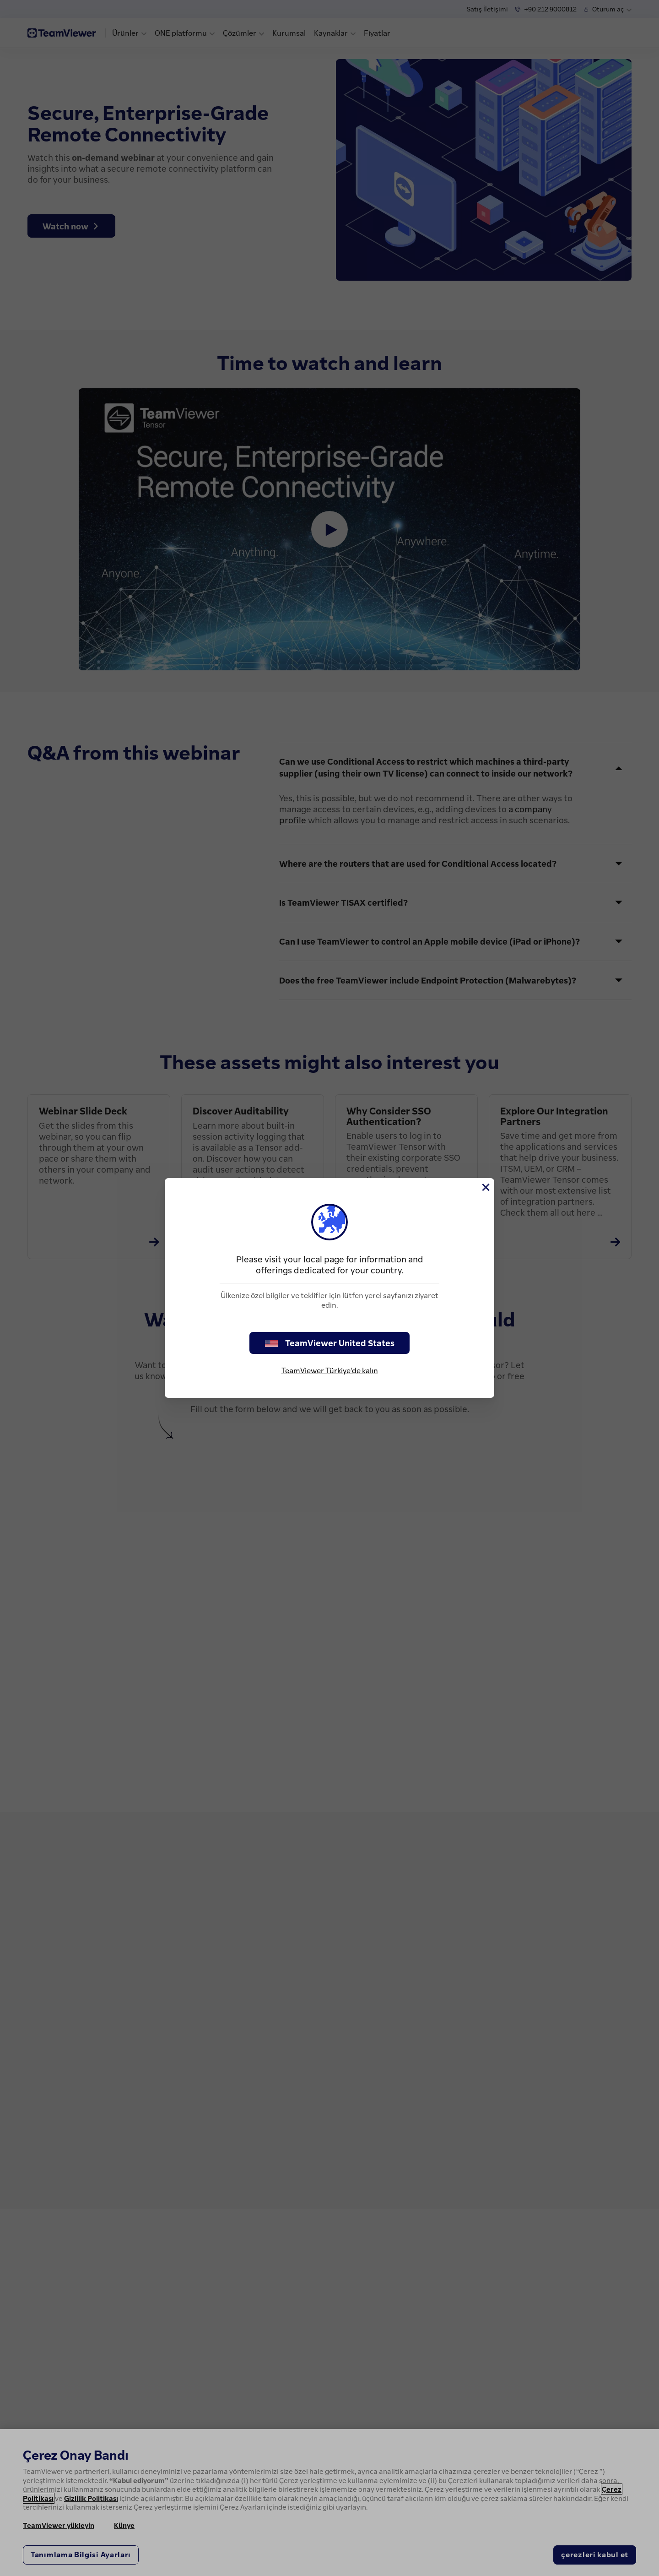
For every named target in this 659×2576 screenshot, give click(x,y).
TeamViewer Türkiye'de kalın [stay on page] (329, 1370)
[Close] (485, 1187)
